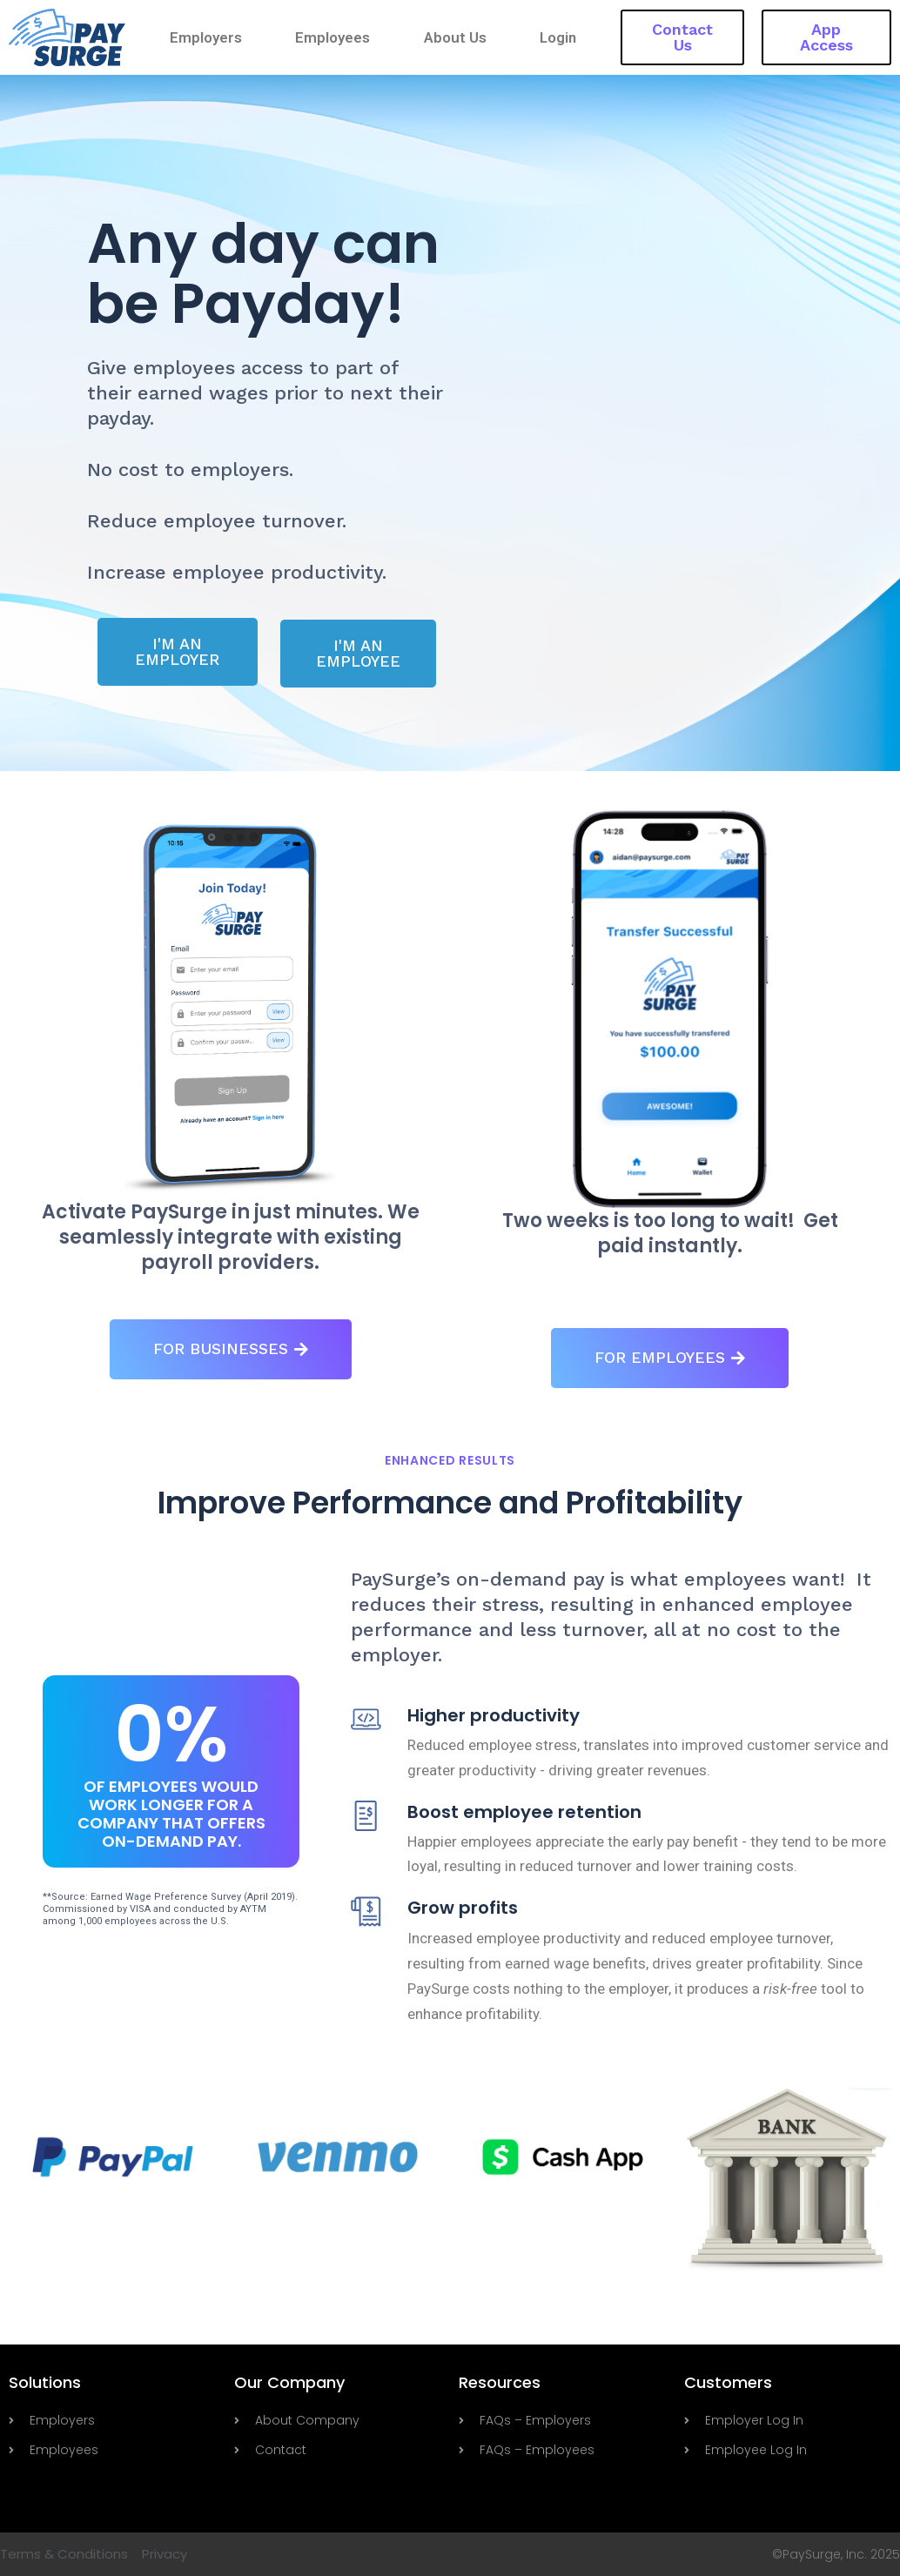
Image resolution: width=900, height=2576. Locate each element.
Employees (333, 37)
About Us (455, 37)
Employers (206, 37)
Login (558, 37)
